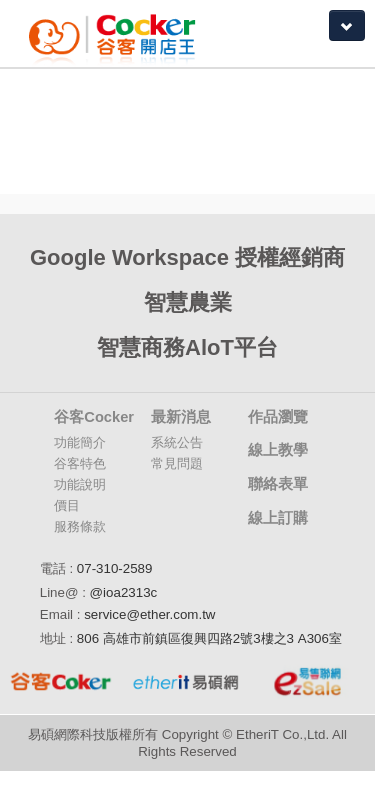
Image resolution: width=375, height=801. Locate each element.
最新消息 (181, 417)
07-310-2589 (115, 568)
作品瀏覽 (278, 417)
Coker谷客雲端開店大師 (123, 33)
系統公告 (177, 442)
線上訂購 (278, 518)
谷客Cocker (94, 417)
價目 (67, 505)
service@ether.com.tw (149, 614)
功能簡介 (80, 442)
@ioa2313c (124, 592)
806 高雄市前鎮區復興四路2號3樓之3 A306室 (209, 638)
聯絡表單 (278, 484)
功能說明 (80, 484)
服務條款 (80, 526)
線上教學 (278, 450)
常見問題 (177, 463)
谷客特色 (80, 463)
